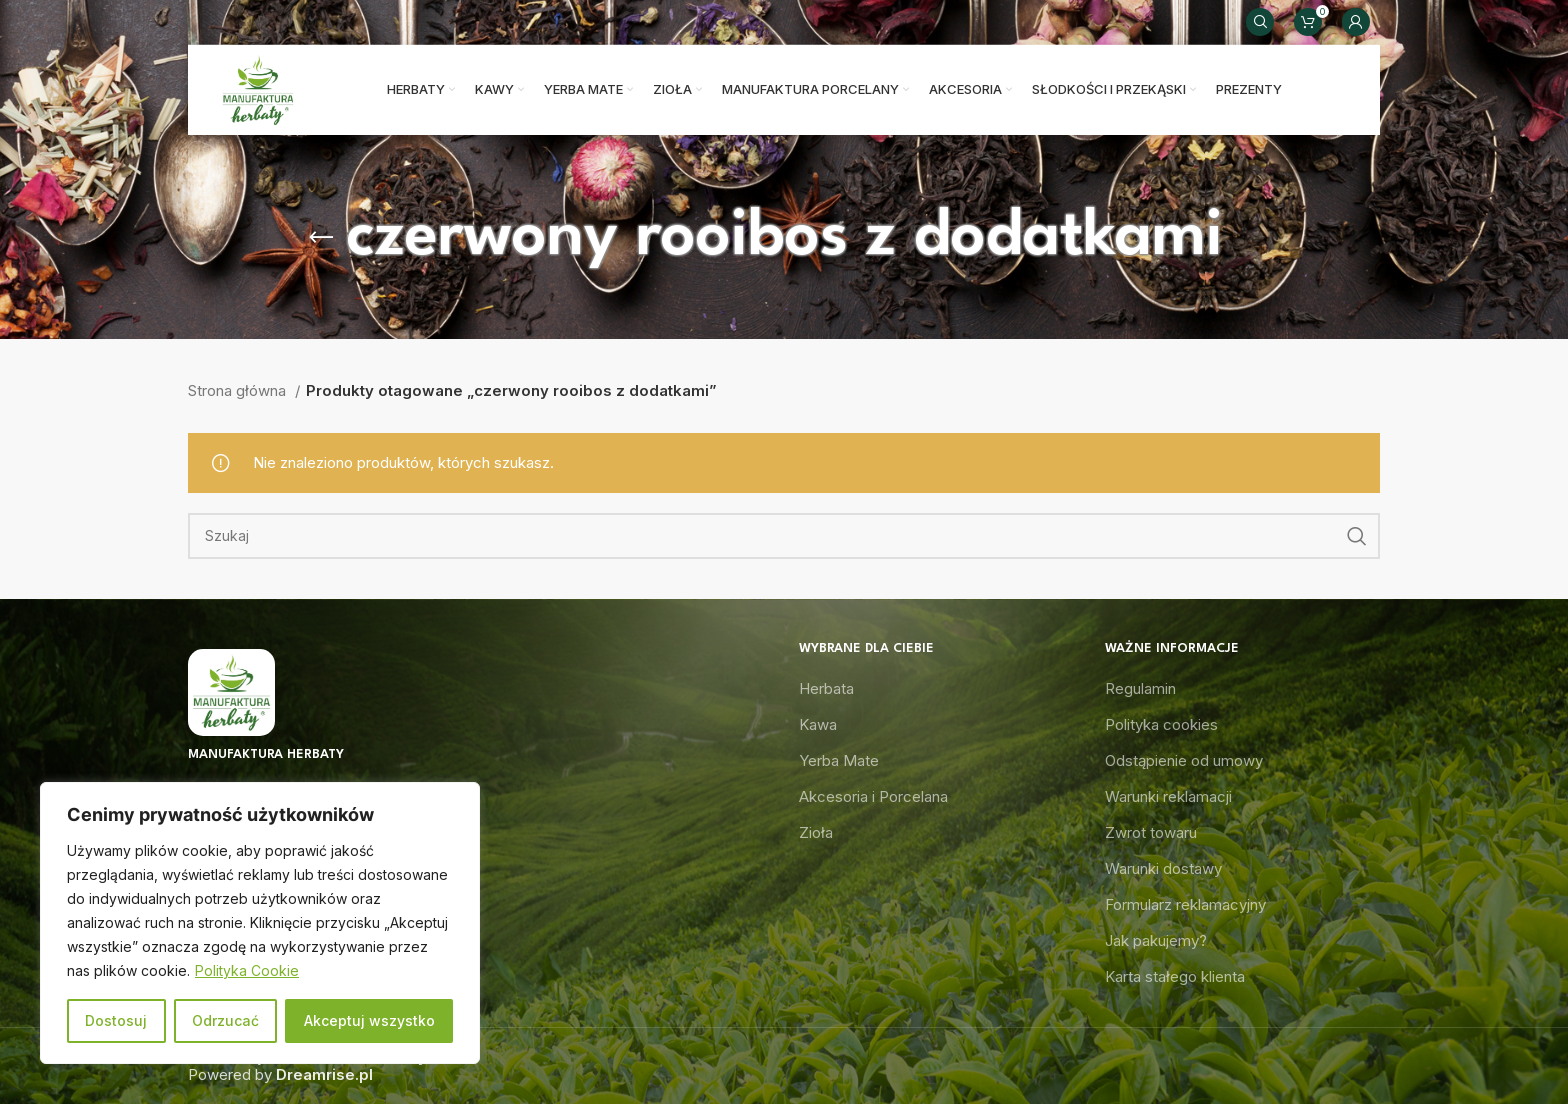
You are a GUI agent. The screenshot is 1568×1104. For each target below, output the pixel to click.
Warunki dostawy (1163, 868)
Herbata (826, 688)
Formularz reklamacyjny (1185, 904)
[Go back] (321, 238)
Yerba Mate (839, 760)
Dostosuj (116, 1020)
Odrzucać (225, 1020)
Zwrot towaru (1151, 832)
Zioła (816, 832)
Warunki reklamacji (1168, 796)
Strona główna (239, 390)
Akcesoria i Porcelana (873, 796)
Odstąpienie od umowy (1184, 760)
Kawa (818, 724)
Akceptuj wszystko (369, 1020)
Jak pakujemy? (1156, 940)
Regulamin (1140, 688)
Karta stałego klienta (1175, 976)
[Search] (1260, 22)
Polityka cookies (1161, 724)
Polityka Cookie (247, 970)
